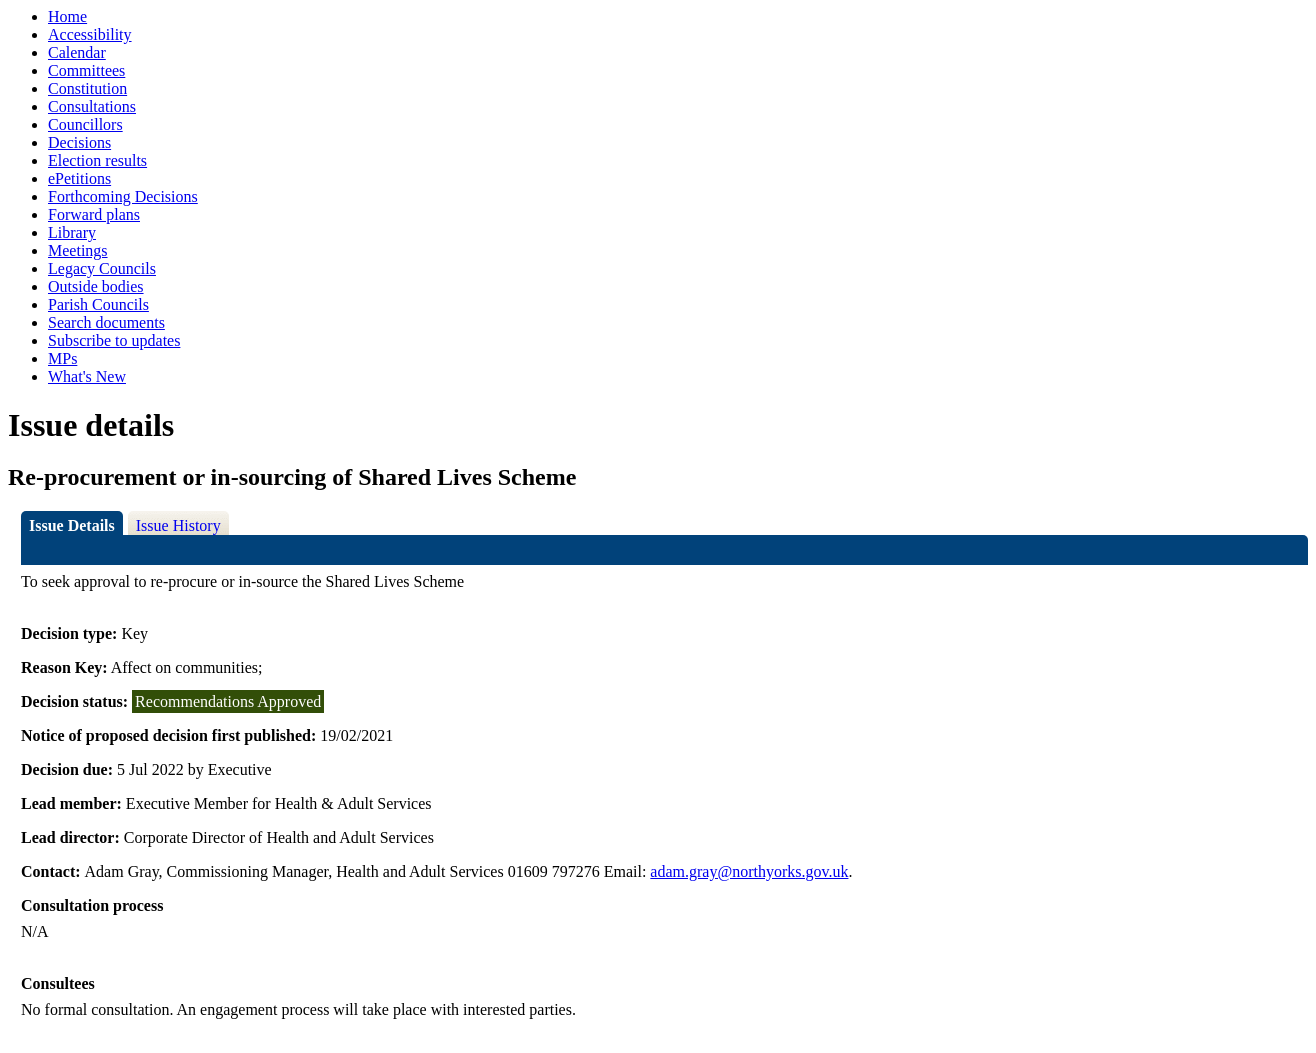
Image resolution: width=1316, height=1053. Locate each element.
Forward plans (94, 214)
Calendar (77, 52)
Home (67, 16)
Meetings (78, 250)
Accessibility (90, 34)
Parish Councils (98, 304)
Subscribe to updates (114, 340)
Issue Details (72, 525)
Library (72, 232)
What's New (87, 376)
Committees (86, 70)
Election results (97, 160)
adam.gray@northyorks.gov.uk (749, 871)
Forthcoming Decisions (123, 196)
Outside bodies (96, 286)
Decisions (79, 142)
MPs (62, 358)
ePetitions (79, 178)
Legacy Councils (102, 268)
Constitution (87, 88)
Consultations (92, 106)
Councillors (85, 124)
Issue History (178, 525)
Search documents (106, 322)
